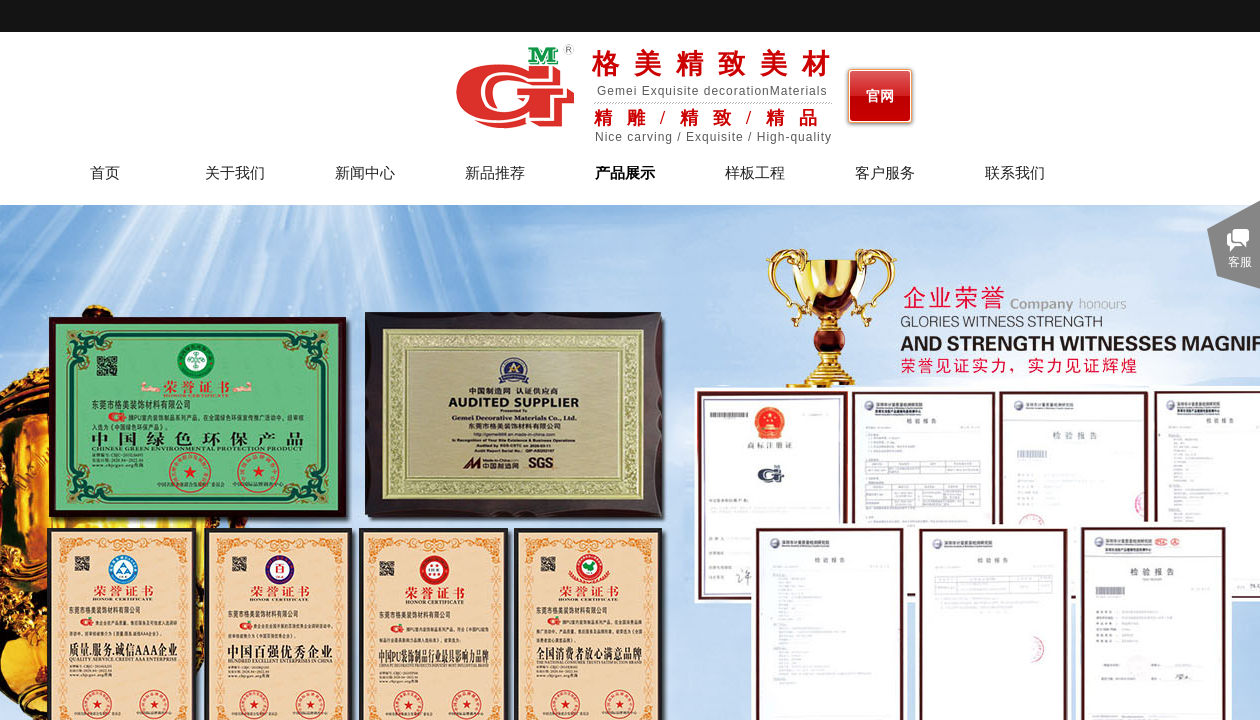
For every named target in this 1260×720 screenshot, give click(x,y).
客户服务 (885, 173)
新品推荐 (495, 173)
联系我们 (1015, 173)
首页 (105, 173)
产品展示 (625, 173)
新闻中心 (365, 173)
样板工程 (755, 173)
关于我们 (235, 173)
